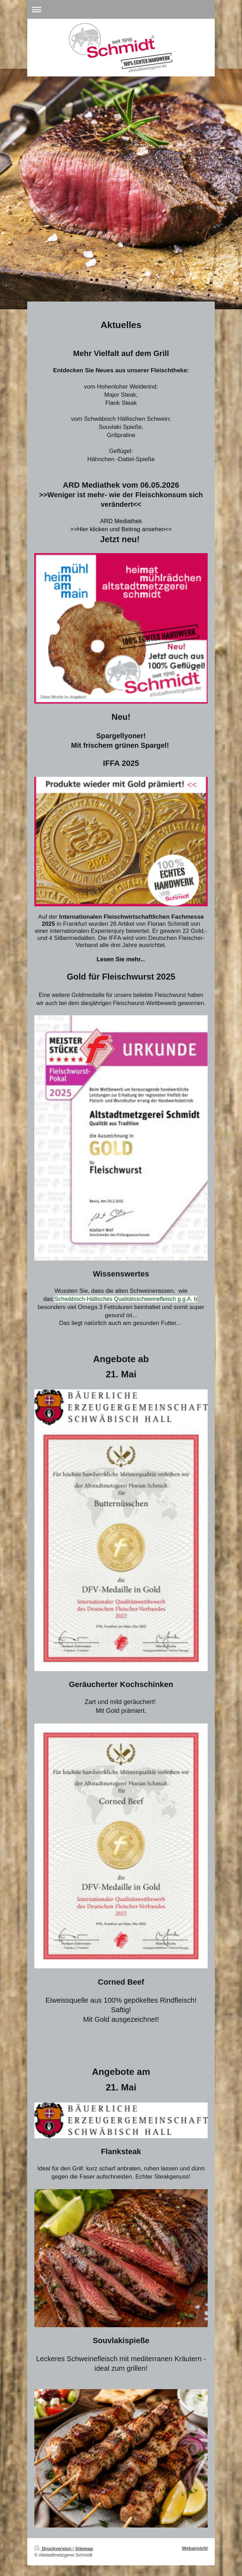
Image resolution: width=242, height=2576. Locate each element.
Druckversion (53, 2548)
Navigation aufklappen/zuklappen (121, 9)
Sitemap (84, 2548)
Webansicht (195, 2548)
